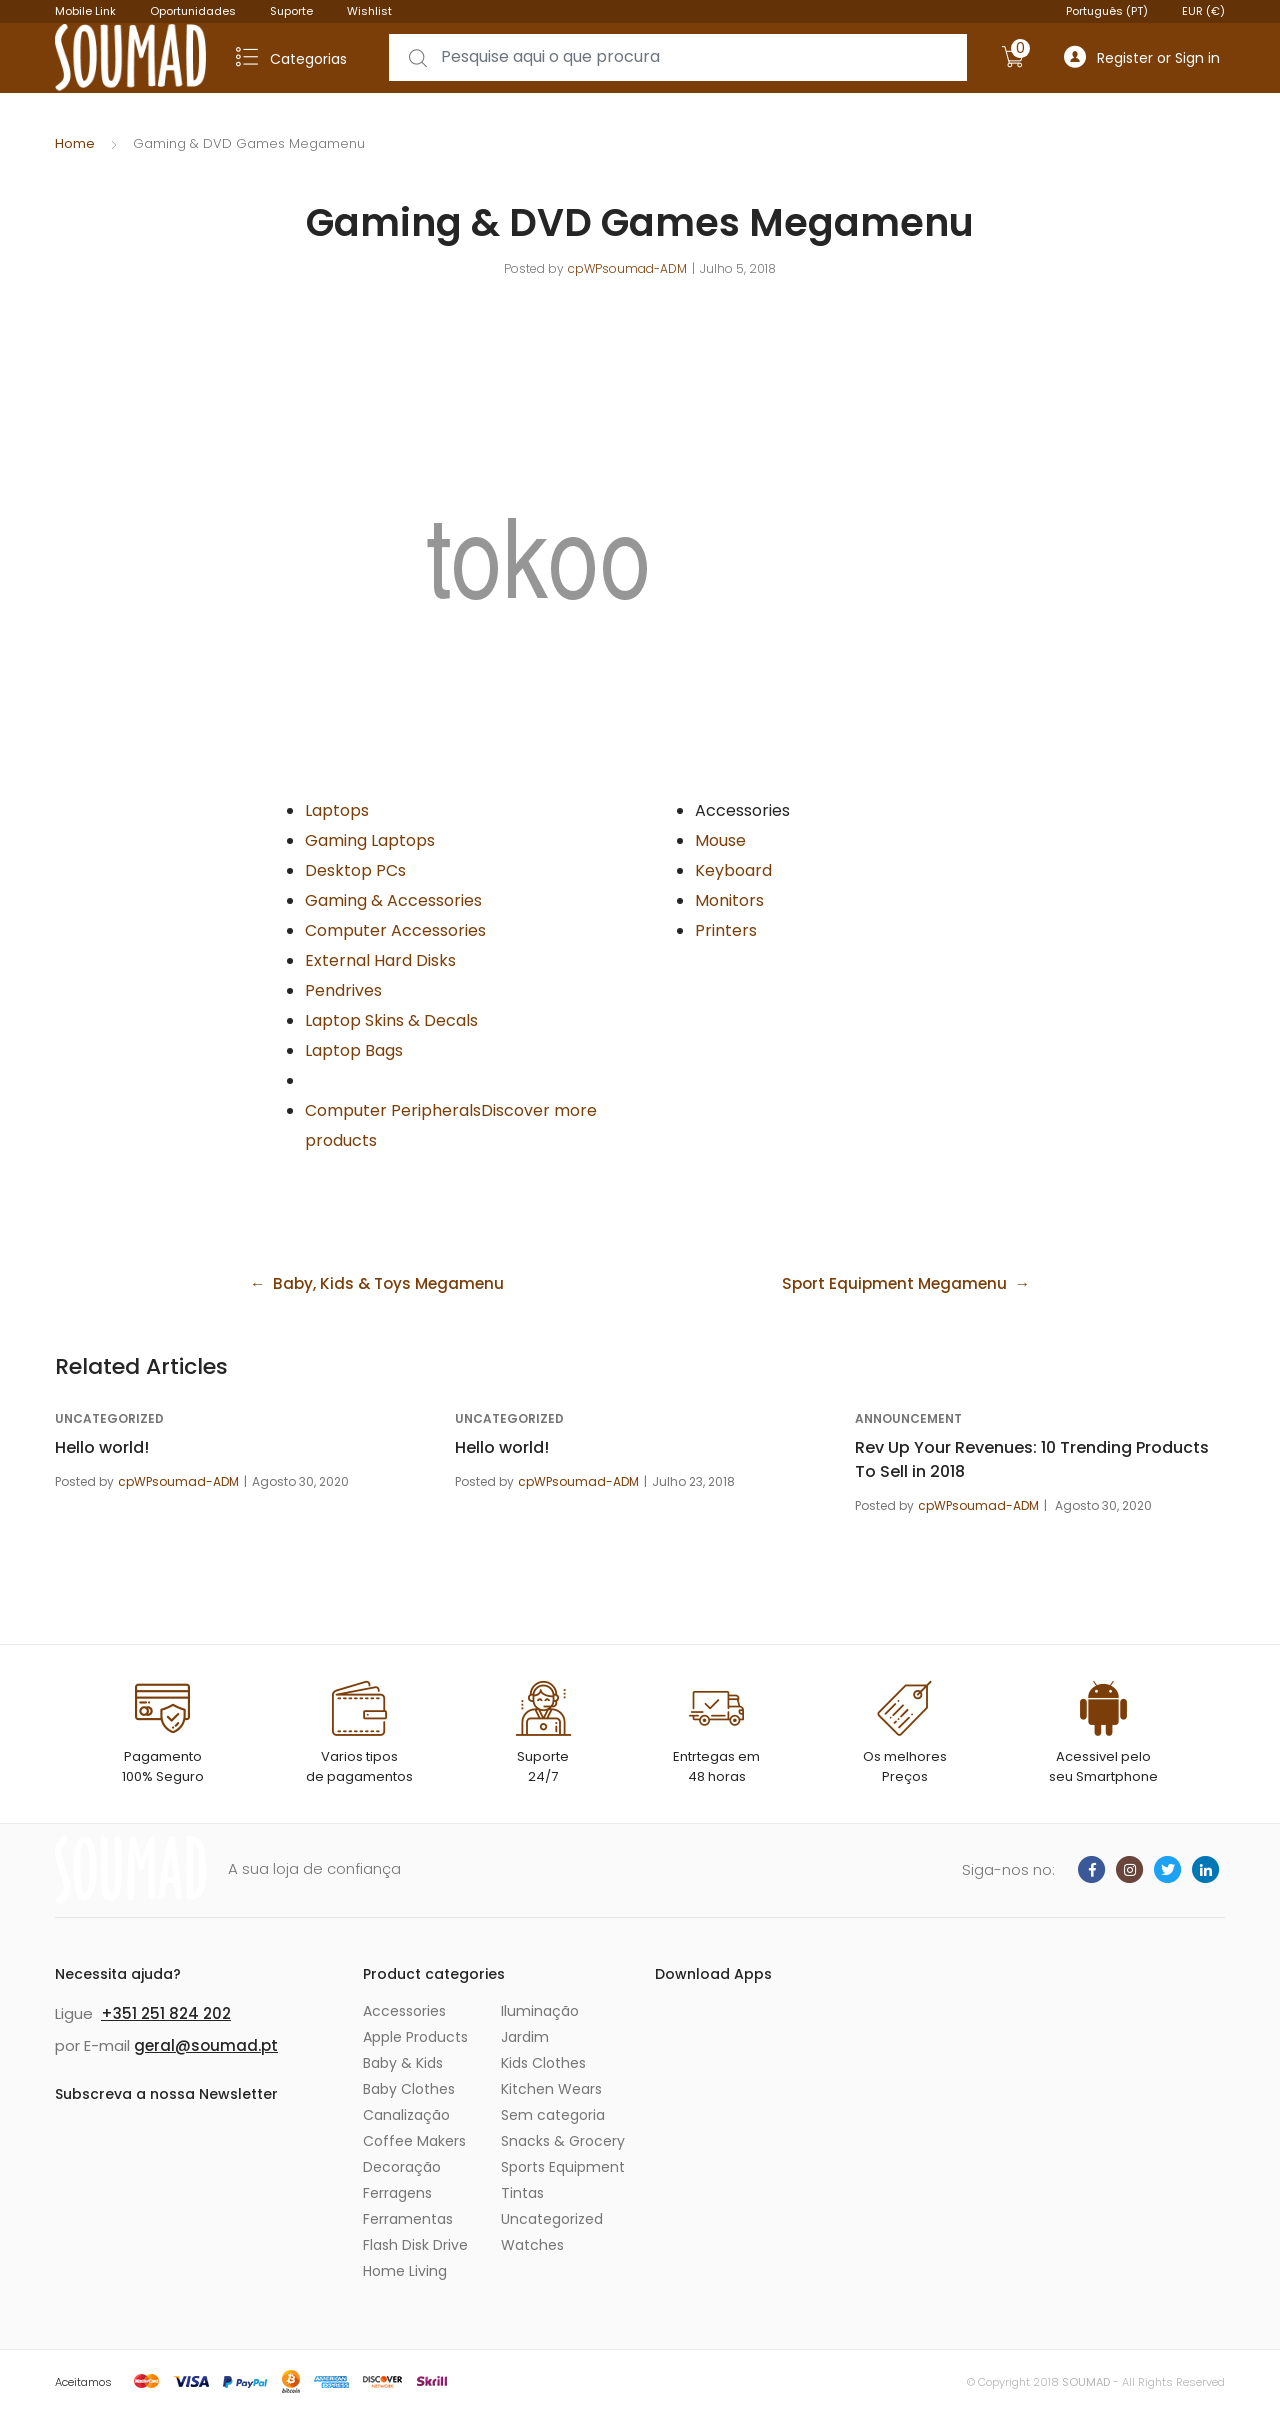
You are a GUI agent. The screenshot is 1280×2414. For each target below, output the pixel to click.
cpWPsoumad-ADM (627, 268)
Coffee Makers (414, 2141)
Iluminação (540, 2011)
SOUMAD (1086, 2382)
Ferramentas (408, 2219)
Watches (532, 2245)
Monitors (729, 900)
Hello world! (102, 1447)
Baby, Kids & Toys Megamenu (393, 1283)
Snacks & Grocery (563, 2141)
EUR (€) (1203, 11)
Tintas (522, 2193)
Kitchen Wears (551, 2089)
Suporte (291, 11)
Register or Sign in (1142, 57)
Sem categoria (553, 2115)
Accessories (404, 2011)
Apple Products (415, 2037)
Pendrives (343, 990)
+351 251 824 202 (166, 2013)
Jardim (525, 2037)
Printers (726, 930)
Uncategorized (109, 1418)
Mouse (720, 840)
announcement (908, 1418)
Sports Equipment (563, 2167)
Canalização (406, 2115)
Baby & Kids (403, 2063)
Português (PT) (1107, 11)
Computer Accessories (395, 930)
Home (75, 143)
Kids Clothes (543, 2063)
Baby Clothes (409, 2089)
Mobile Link (85, 11)
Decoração (402, 2167)
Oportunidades (193, 11)
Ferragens (397, 2193)
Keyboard (733, 870)
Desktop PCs (355, 870)
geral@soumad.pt (206, 2045)
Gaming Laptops (370, 840)
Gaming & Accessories (393, 900)
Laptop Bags (354, 1050)
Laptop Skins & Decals (391, 1020)
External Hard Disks (380, 960)
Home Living (405, 2271)
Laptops (337, 810)
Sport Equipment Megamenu (890, 1283)
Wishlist (369, 11)
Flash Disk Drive (415, 2245)
